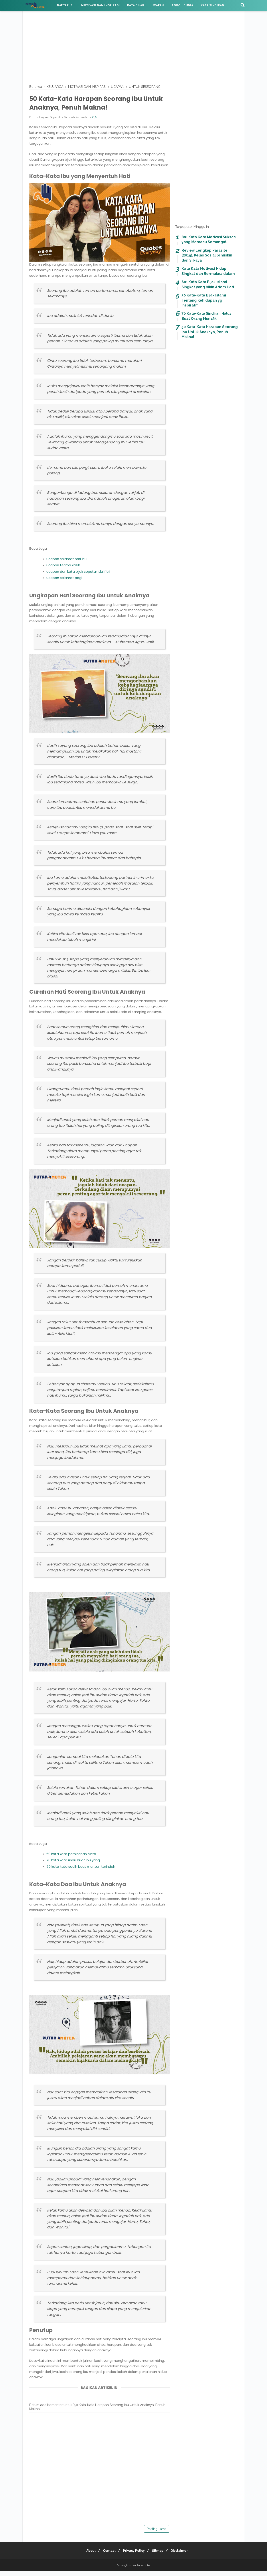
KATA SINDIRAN (212, 5)
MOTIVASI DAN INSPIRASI (100, 5)
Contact (107, 2555)
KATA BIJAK (135, 5)
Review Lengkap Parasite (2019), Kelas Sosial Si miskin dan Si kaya (207, 255)
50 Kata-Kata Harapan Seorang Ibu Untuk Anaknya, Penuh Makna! (210, 332)
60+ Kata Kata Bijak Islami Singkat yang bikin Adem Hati (208, 284)
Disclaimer (183, 2555)
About (86, 2555)
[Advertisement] (133, 47)
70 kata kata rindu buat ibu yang (73, 1863)
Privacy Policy (134, 2555)
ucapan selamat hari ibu (66, 560)
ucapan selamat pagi (64, 580)
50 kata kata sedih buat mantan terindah (80, 1870)
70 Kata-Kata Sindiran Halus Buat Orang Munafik (206, 315)
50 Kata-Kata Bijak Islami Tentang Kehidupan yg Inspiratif (204, 300)
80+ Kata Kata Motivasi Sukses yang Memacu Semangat (209, 239)
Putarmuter (143, 2570)
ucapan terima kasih (63, 567)
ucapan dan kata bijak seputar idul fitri (78, 573)
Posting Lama (156, 2533)
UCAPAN (158, 5)
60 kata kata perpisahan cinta (71, 1857)
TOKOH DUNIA (182, 5)
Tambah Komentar (76, 119)
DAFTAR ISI (65, 5)
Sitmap (160, 2555)
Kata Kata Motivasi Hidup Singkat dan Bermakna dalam (208, 271)
